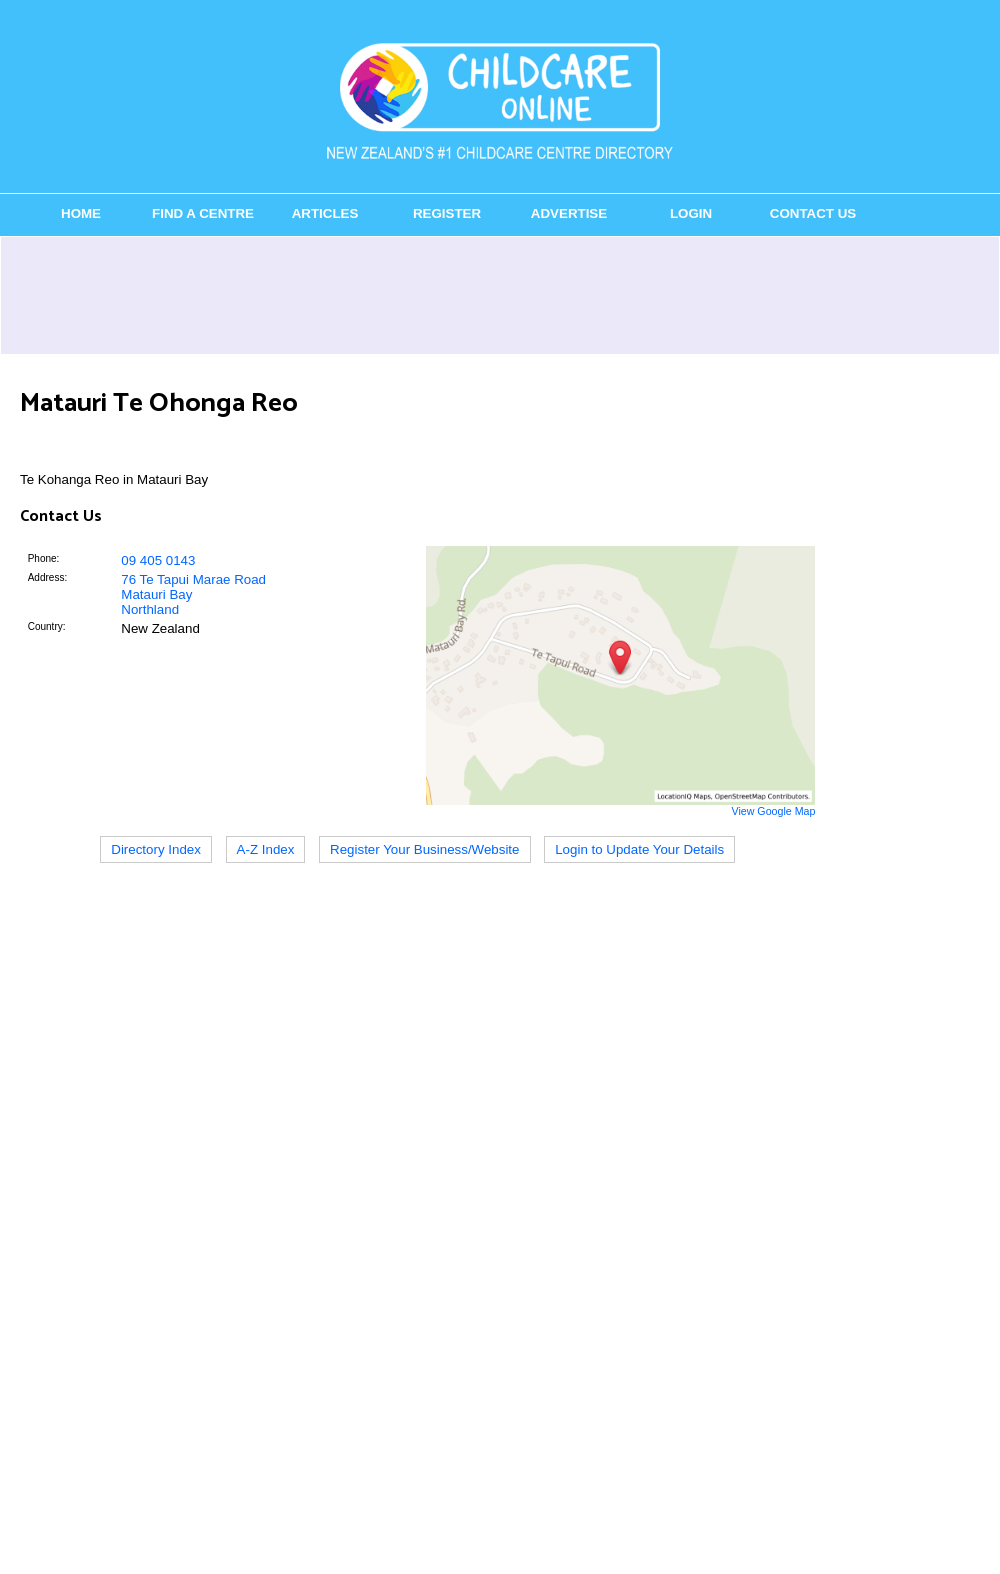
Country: (47, 626)
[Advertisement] (500, 295)
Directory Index (156, 849)
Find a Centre (203, 213)
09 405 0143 (158, 560)
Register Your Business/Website (424, 849)
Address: (47, 577)
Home (81, 213)
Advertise (569, 213)
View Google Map (773, 811)
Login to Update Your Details (639, 849)
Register (447, 213)
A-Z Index (266, 849)
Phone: (44, 558)
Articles (325, 213)
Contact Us (813, 213)
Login (691, 213)
